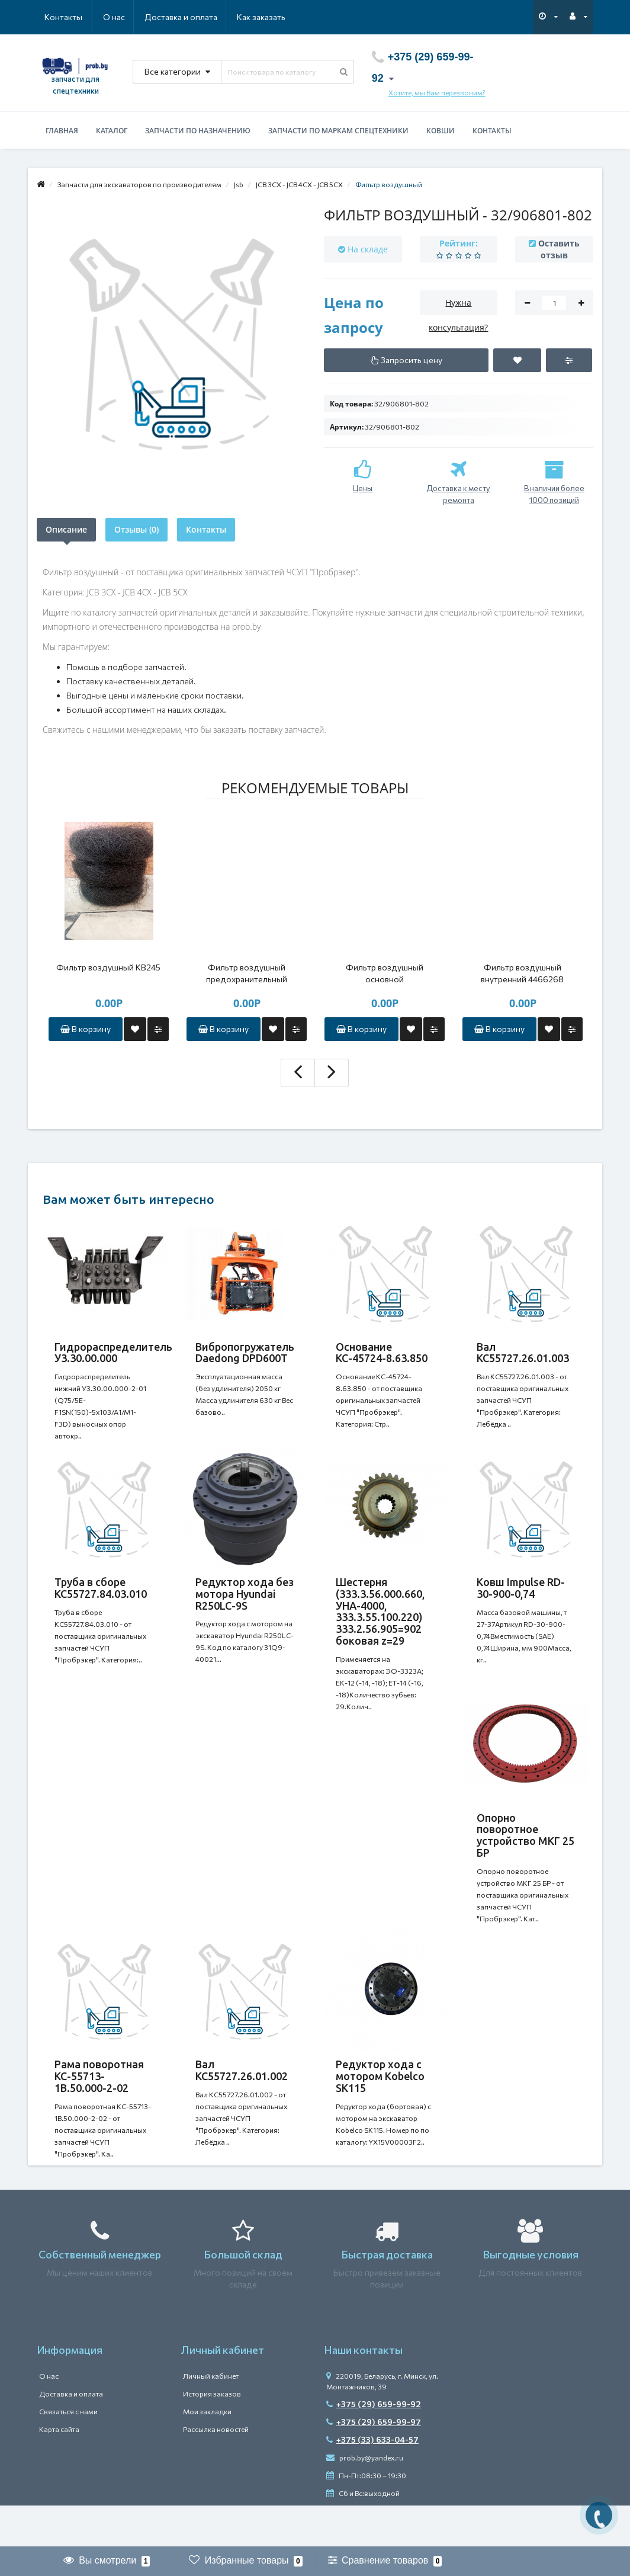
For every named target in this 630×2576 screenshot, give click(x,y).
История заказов (212, 2435)
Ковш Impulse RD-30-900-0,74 (521, 1599)
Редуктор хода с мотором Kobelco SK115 (380, 2105)
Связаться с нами (68, 2453)
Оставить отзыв (559, 249)
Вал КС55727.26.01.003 (523, 1352)
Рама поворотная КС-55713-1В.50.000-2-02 (99, 2105)
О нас (55, 17)
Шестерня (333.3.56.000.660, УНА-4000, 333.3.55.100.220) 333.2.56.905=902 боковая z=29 (380, 1623)
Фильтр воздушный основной (384, 973)
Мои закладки (207, 2453)
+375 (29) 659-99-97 (373, 2463)
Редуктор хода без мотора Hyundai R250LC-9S (244, 1605)
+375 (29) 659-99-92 (373, 2445)
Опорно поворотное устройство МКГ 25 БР (525, 1858)
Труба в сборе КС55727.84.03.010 (100, 1599)
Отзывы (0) (136, 529)
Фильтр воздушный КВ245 (108, 967)
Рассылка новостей (216, 2470)
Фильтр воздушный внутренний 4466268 (522, 973)
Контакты (269, 17)
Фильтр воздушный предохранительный (246, 973)
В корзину (85, 1029)
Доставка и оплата (123, 17)
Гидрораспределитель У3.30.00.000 (113, 1352)
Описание (66, 529)
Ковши (440, 131)
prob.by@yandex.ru (364, 2499)
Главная (62, 131)
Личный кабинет (211, 2417)
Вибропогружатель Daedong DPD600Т (244, 1352)
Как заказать (205, 17)
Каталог (111, 131)
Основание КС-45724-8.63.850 (381, 1352)
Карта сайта (59, 2470)
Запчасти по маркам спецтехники (338, 131)
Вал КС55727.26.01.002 (241, 2100)
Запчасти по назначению (197, 131)
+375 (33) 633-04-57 (372, 2481)
